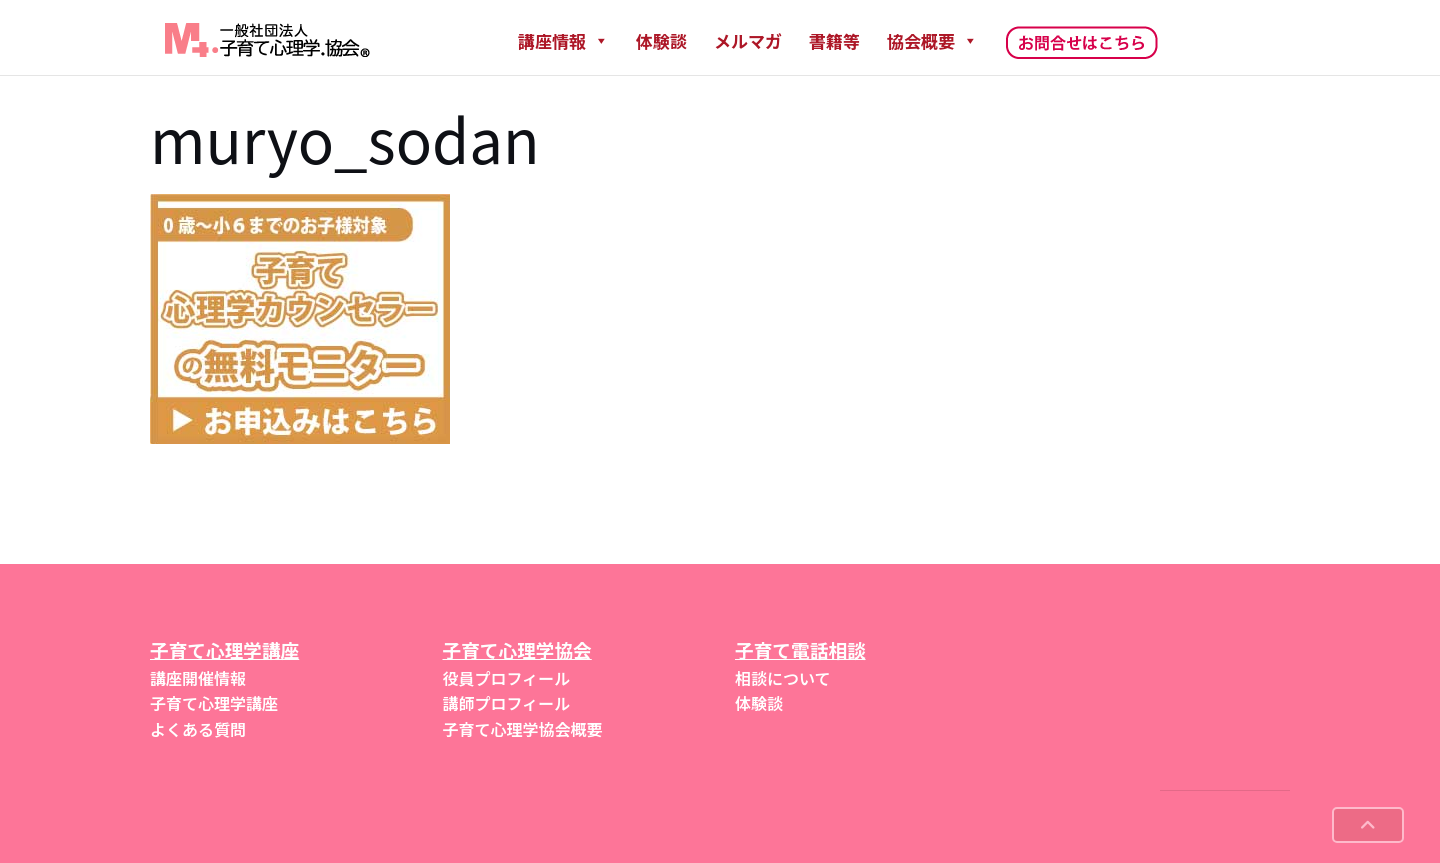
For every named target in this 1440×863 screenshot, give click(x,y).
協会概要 (932, 40)
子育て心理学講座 (214, 703)
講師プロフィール (507, 703)
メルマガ (748, 40)
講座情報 (563, 40)
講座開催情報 (198, 678)
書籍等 (834, 40)
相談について (783, 678)
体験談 (661, 40)
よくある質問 (198, 729)
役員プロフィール (507, 678)
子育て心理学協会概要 (523, 729)
